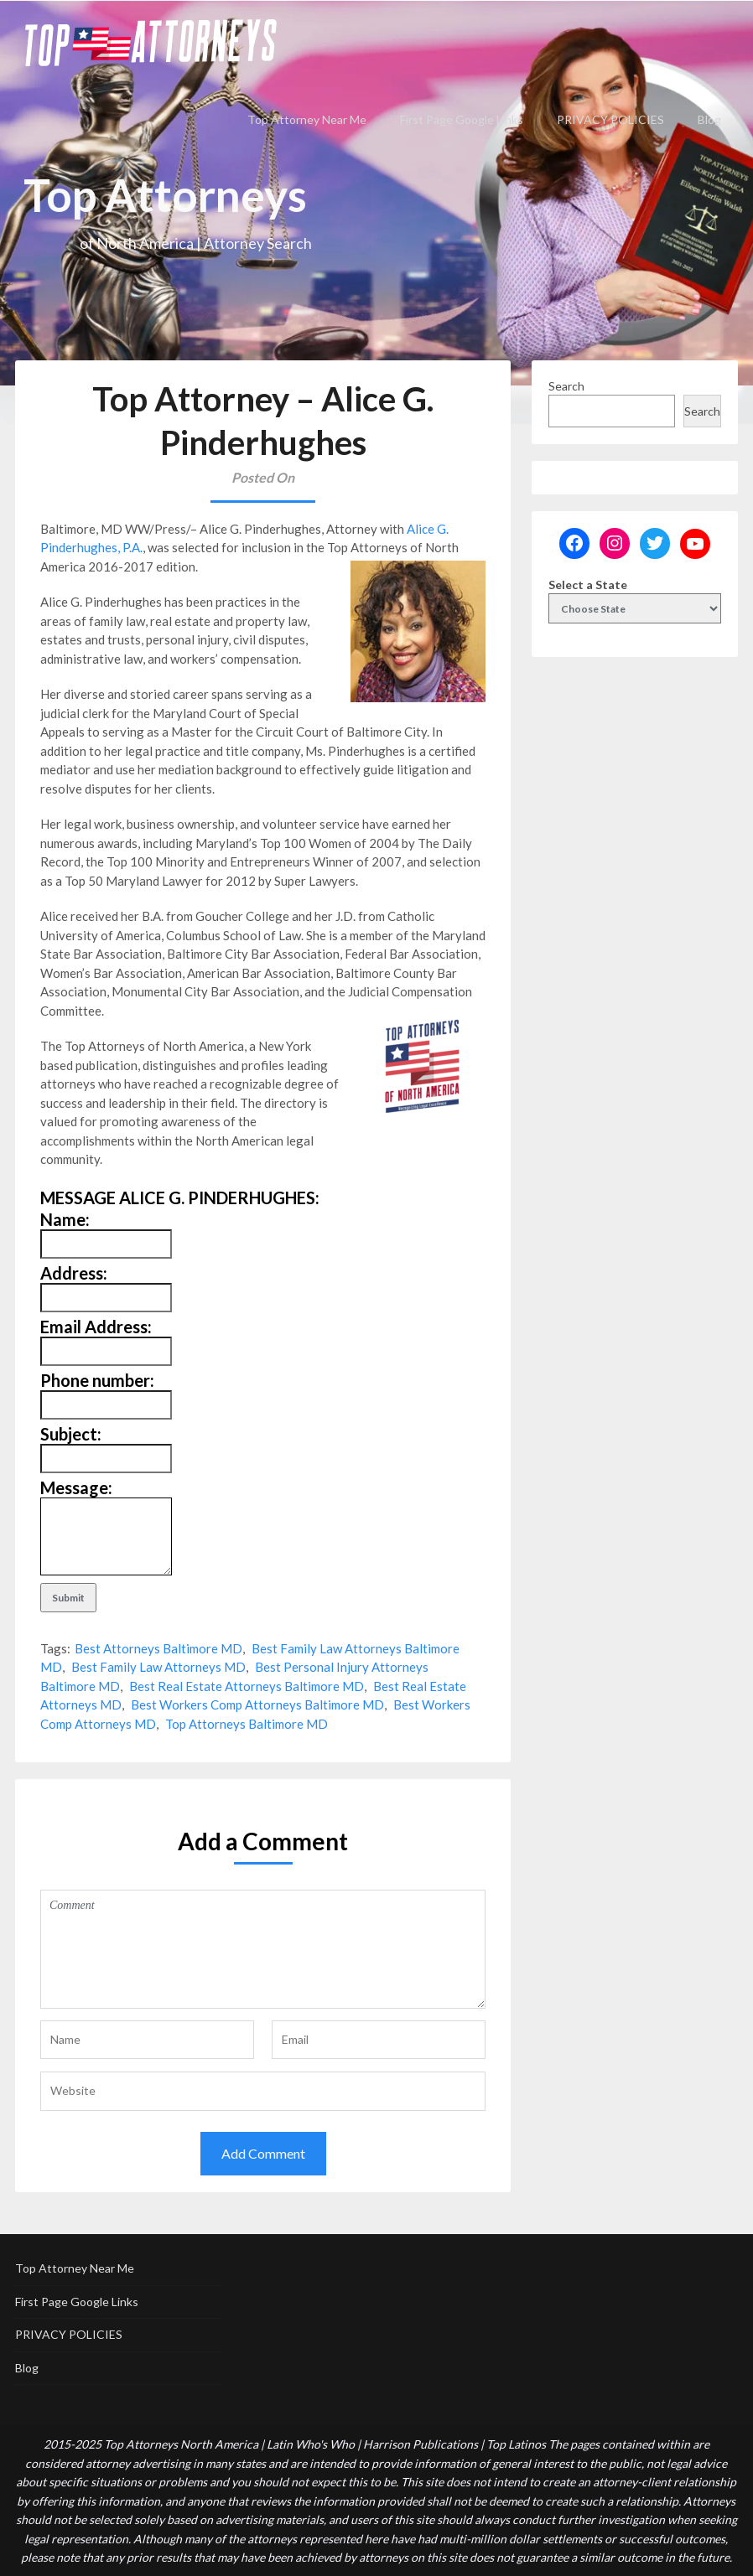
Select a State (587, 584)
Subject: (70, 1434)
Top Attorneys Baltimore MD (246, 1723)
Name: (65, 1219)
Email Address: (96, 1326)
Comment (263, 1949)
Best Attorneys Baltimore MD (158, 1648)
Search (566, 386)
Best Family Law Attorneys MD (158, 1666)
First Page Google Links (461, 119)
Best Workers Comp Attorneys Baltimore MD (257, 1704)
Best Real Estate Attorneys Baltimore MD (246, 1686)
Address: (73, 1273)
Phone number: (97, 1380)
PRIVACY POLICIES (610, 119)
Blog (709, 119)
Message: (76, 1487)
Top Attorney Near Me (306, 119)
